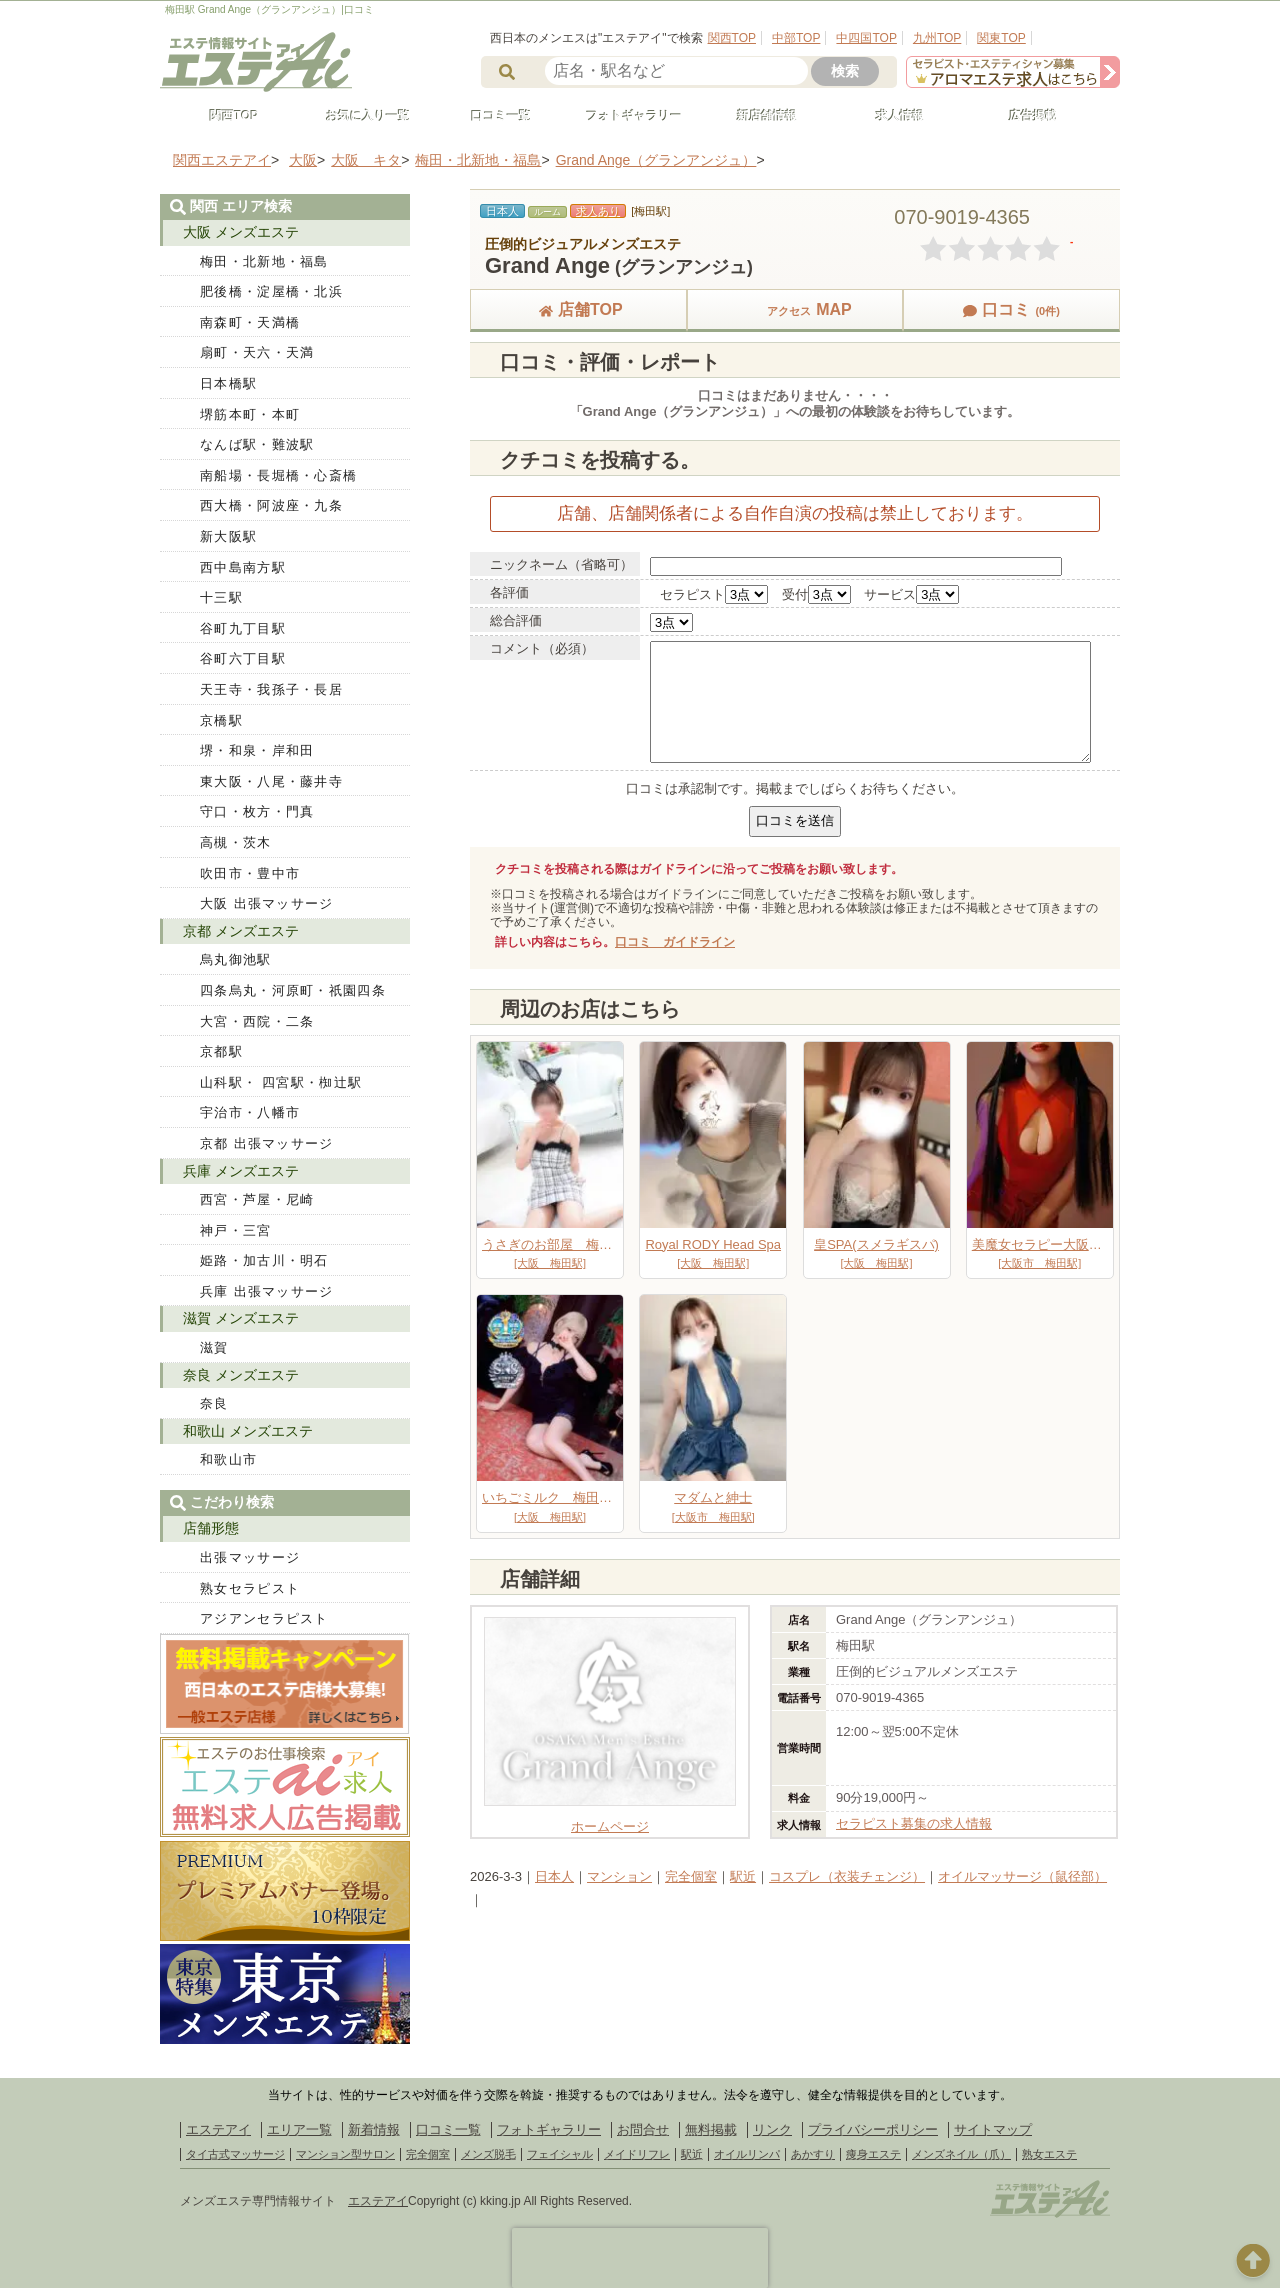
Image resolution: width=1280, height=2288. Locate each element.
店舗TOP (578, 309)
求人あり (598, 211)
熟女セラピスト (250, 1588)
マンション (619, 1876)
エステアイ (218, 2129)
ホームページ (610, 1819)
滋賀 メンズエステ (241, 1318)
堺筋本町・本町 (250, 414)
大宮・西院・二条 (257, 1021)
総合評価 (516, 620)
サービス (890, 594)
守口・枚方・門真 (257, 811)
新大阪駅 (228, 536)
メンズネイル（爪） (961, 2154)
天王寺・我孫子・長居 (271, 689)
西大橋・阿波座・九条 (271, 505)
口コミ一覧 (492, 116)
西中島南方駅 (243, 567)
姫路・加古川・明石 (264, 1260)
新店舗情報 (758, 116)
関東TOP (1001, 38)
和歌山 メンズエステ (248, 1431)
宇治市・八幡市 (250, 1112)
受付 (795, 594)
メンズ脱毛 (488, 2154)
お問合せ (643, 2129)
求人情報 (891, 116)
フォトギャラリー (625, 116)
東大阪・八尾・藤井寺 (271, 781)
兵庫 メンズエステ (241, 1171)
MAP (795, 309)
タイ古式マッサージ (235, 2154)
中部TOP (796, 38)
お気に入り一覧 (359, 116)
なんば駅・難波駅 (257, 444)
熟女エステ (1049, 2154)
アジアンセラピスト (264, 1618)
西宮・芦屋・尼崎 (257, 1199)
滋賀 (214, 1347)
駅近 (743, 1876)
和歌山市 (228, 1459)
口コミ (1011, 309)
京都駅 (221, 1051)
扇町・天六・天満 (257, 352)
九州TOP (937, 38)
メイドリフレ (637, 2154)
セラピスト (692, 594)
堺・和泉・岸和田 (257, 750)
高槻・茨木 (236, 842)
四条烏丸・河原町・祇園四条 (293, 990)
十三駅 (221, 597)
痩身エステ (873, 2154)
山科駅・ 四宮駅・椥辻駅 (281, 1082)
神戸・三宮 (236, 1230)
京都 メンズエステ (241, 931)
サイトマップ (993, 2129)
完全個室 (691, 1876)
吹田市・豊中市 (250, 873)
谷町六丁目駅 (243, 658)
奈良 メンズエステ (241, 1375)
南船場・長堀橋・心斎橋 (278, 475)
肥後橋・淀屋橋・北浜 (271, 291)
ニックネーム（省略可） (561, 564)
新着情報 (374, 2129)
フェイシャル (560, 2154)
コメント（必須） (542, 648)
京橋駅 (221, 720)
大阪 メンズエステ (241, 232)
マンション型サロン (345, 2154)
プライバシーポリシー (873, 2129)
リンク (772, 2129)
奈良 (214, 1403)
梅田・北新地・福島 (264, 261)
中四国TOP (866, 38)
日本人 (554, 1876)
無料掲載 (711, 2129)
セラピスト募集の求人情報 (914, 1823)
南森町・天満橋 (250, 322)
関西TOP (732, 38)
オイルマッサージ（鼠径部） (1022, 1876)
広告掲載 (1024, 116)
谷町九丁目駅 (243, 628)
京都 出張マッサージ (267, 1143)
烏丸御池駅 (236, 959)
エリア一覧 (299, 2129)
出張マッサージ (250, 1557)
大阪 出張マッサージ (267, 903)
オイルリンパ (747, 2154)
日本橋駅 (228, 383)
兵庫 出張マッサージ (267, 1291)
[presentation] (640, 2258)
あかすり (813, 2154)
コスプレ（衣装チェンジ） (847, 1876)
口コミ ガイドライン (675, 942)
